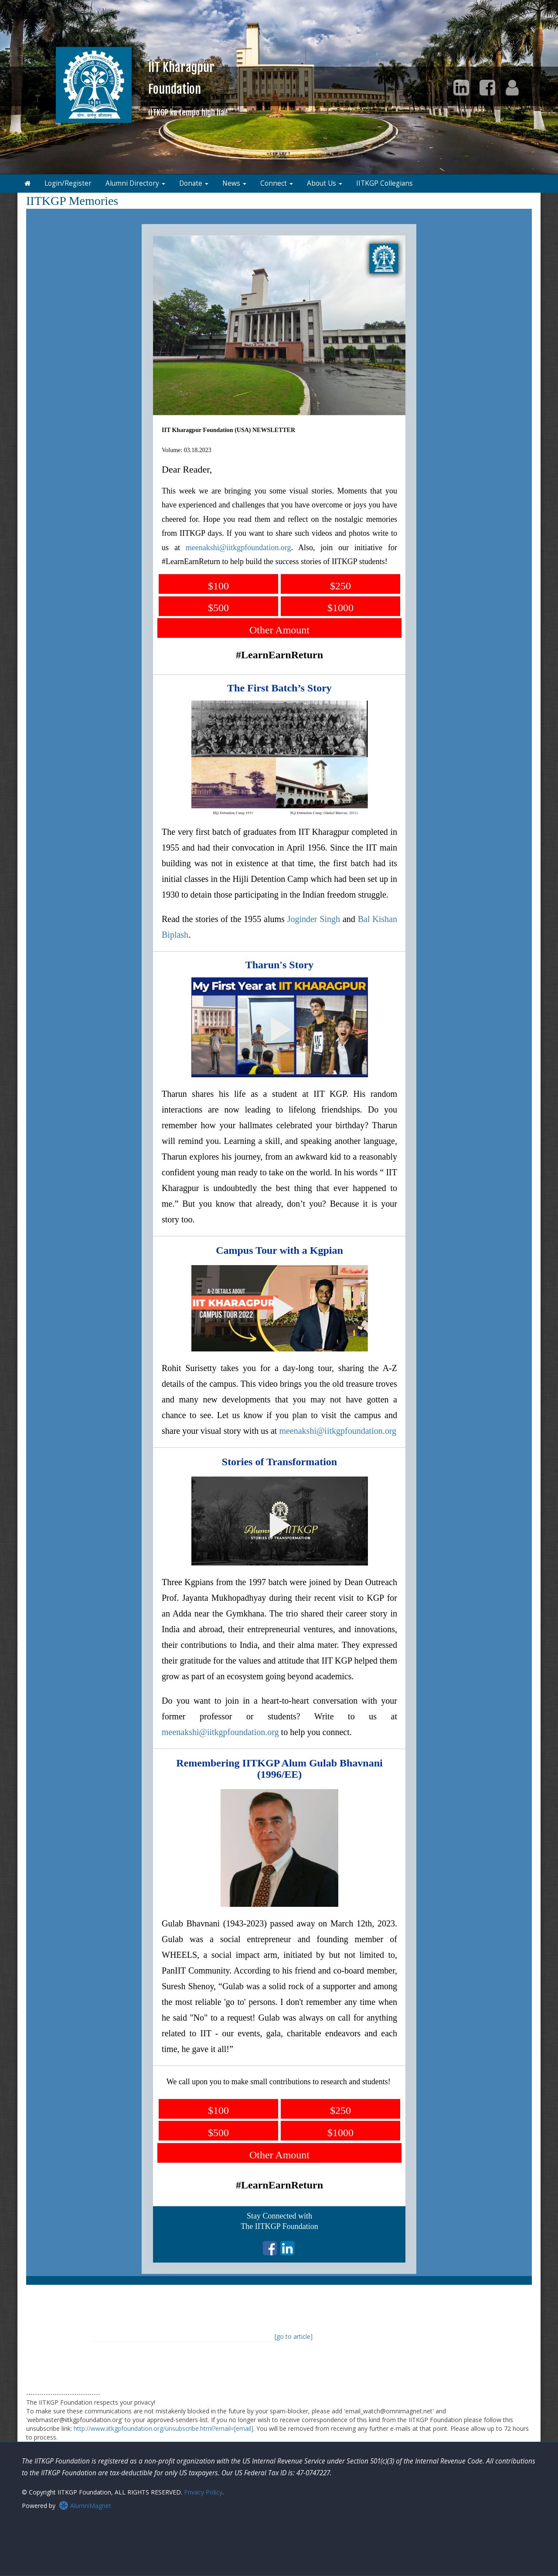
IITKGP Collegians (384, 183)
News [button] (234, 183)
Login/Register (68, 183)
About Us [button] (324, 183)
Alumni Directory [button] (135, 183)
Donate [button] (193, 183)
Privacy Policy (203, 2492)
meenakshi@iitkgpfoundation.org (238, 547)
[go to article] (294, 2336)
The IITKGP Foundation (279, 2226)
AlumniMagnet (85, 2505)
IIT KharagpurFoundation (188, 88)
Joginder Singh (313, 919)
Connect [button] (276, 183)
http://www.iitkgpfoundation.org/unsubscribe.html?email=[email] (163, 2428)
